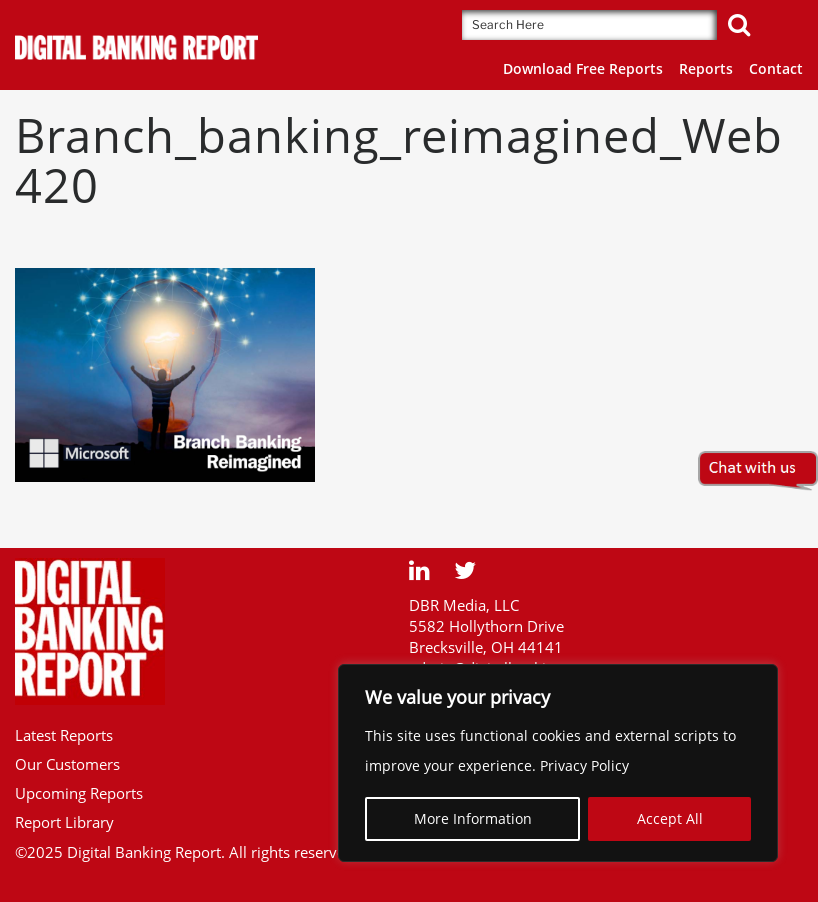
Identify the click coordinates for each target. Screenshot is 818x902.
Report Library (64, 822)
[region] (558, 763)
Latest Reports (64, 735)
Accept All (670, 818)
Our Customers (67, 764)
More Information (473, 818)
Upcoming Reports (79, 793)
